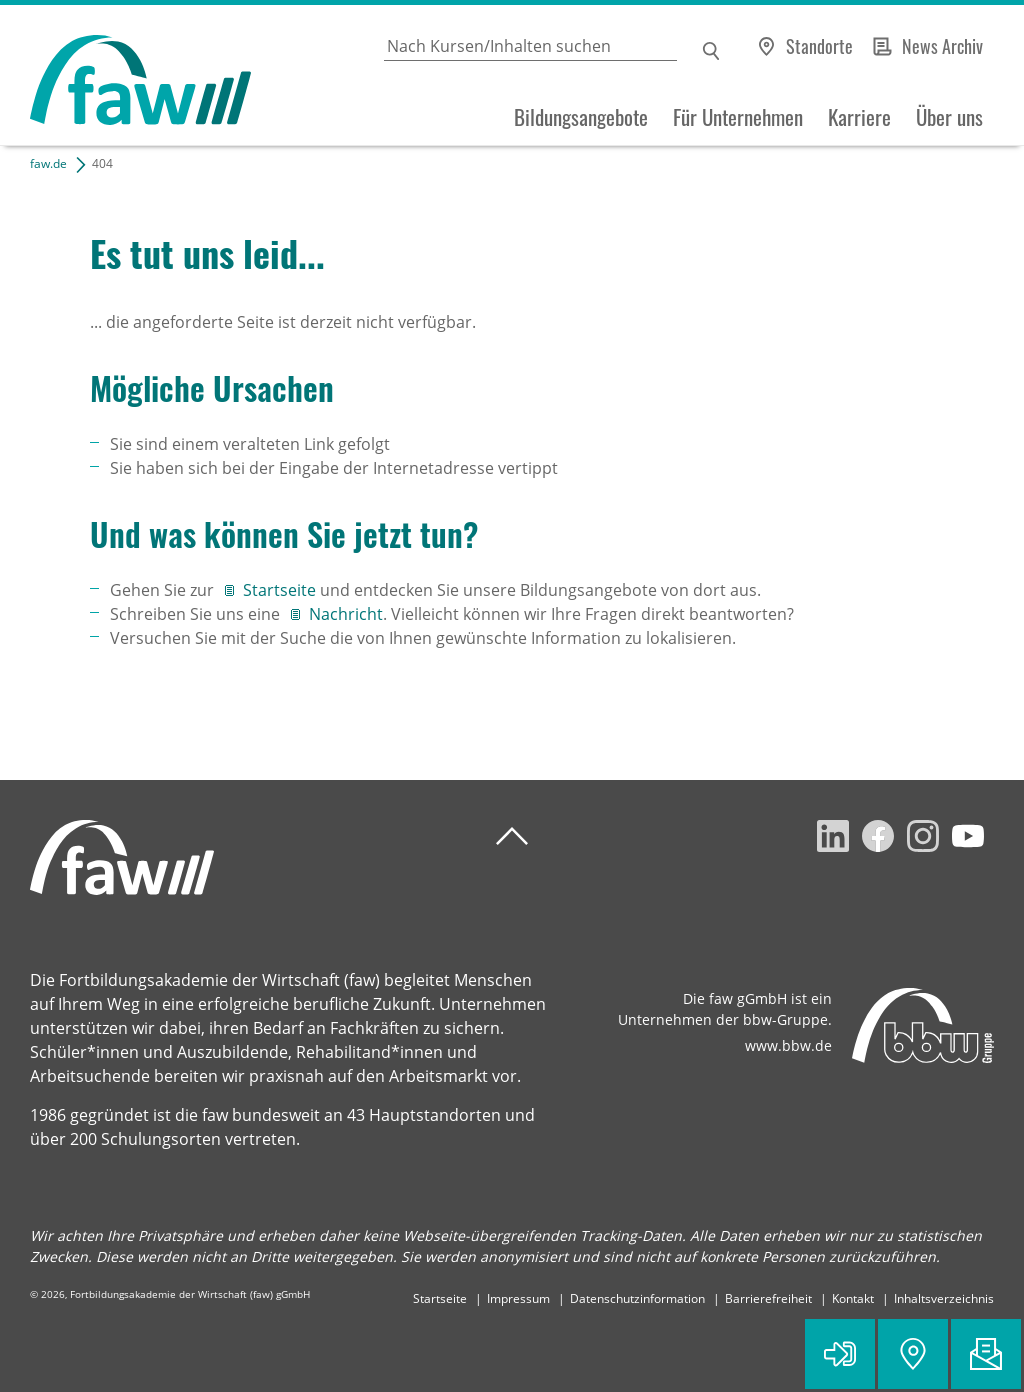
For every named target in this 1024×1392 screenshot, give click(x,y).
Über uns (949, 117)
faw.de (48, 163)
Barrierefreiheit (768, 1298)
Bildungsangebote (581, 117)
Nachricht (346, 614)
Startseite (281, 590)
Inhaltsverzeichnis (944, 1298)
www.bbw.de (788, 1045)
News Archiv (942, 46)
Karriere (859, 117)
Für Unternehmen (738, 117)
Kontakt (853, 1298)
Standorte (819, 46)
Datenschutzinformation (637, 1298)
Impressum (518, 1298)
